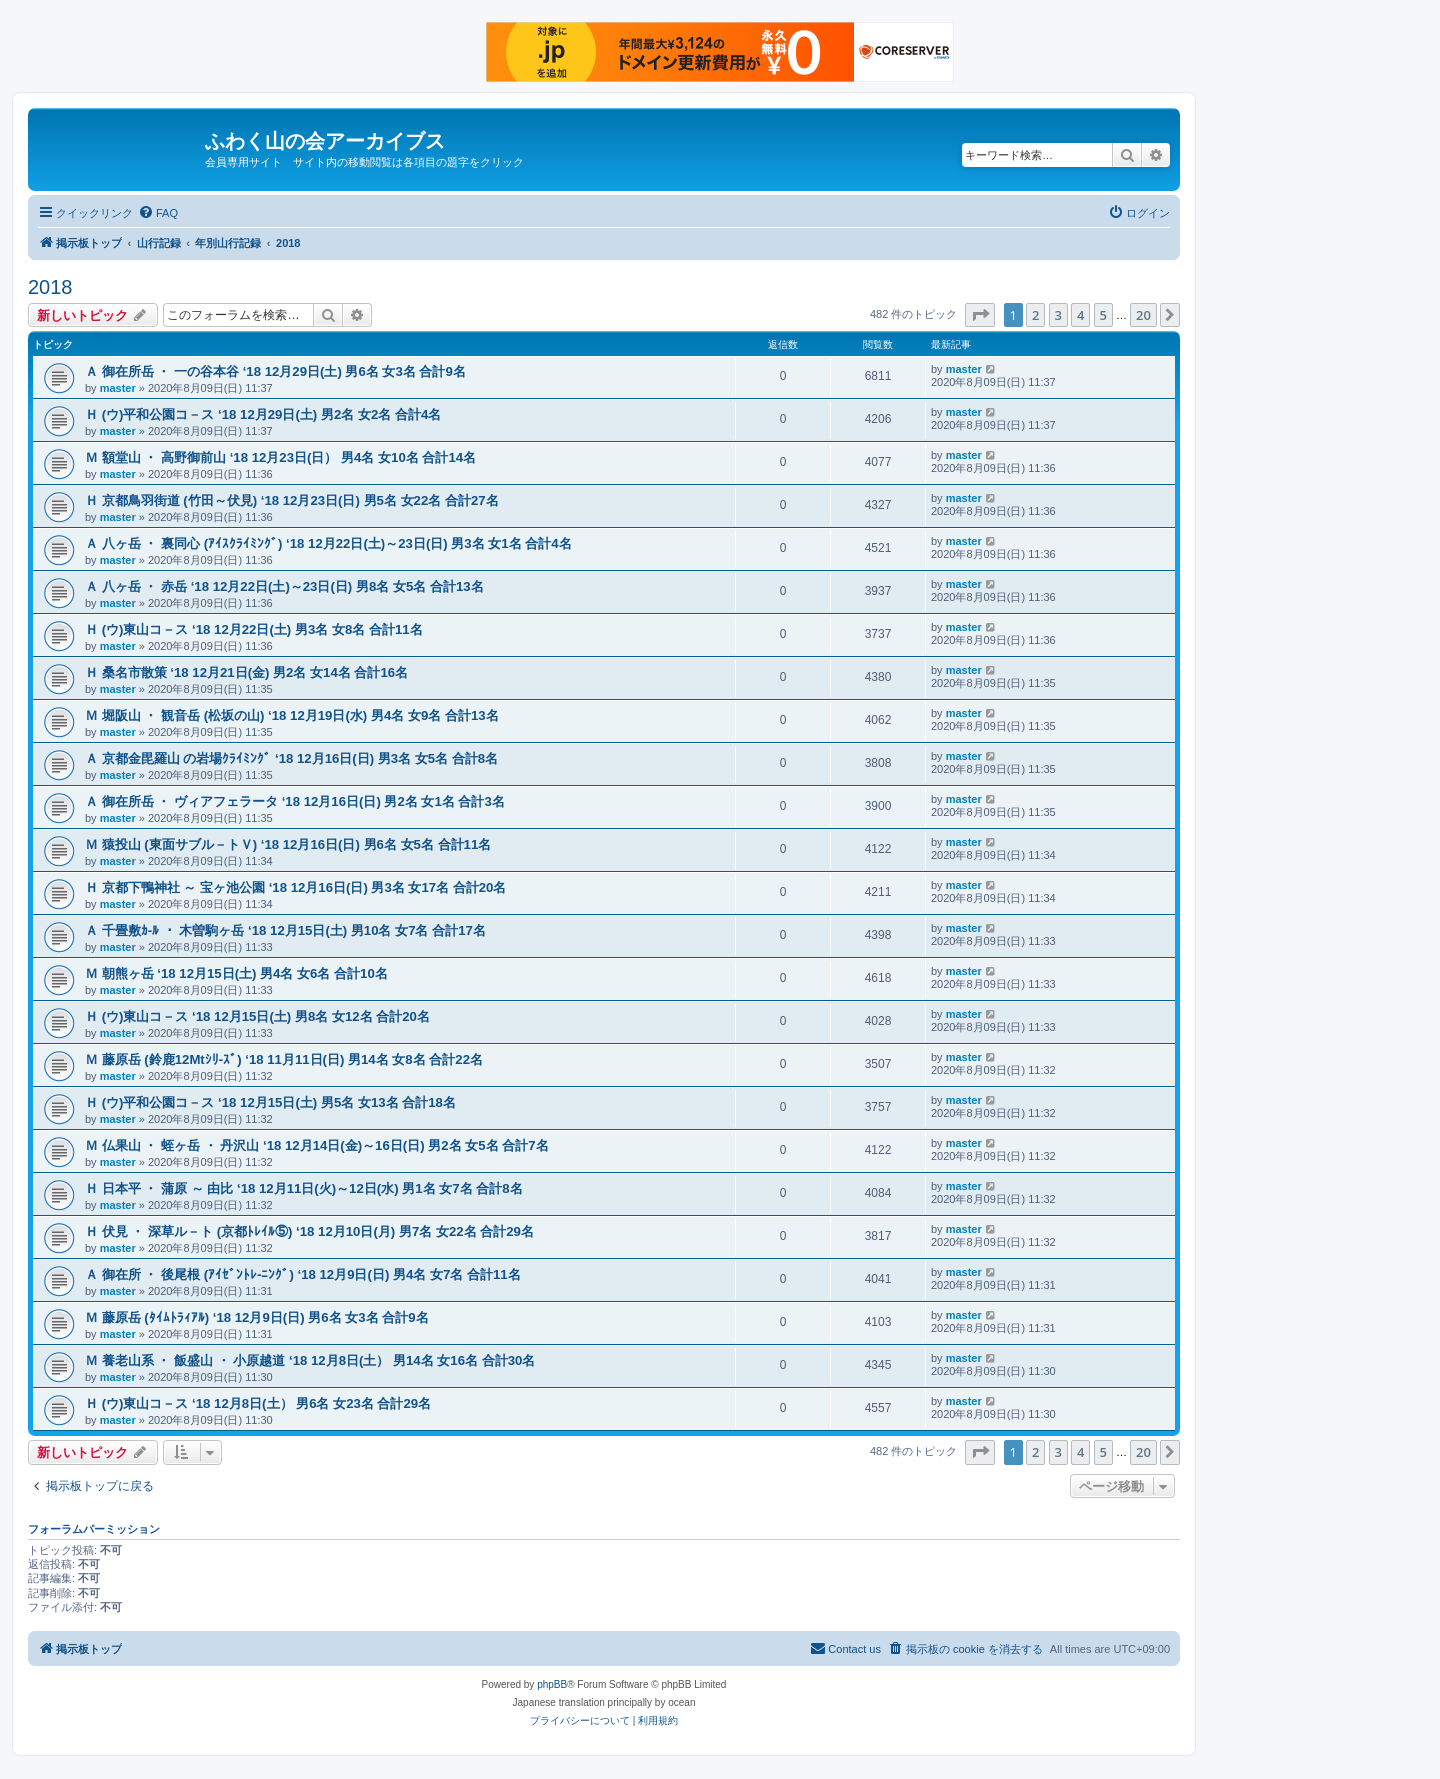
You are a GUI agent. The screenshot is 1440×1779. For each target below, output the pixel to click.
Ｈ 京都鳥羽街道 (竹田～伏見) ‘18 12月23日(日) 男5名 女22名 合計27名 (292, 500)
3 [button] (1058, 315)
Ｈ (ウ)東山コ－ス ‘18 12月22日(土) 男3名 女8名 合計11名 (254, 629)
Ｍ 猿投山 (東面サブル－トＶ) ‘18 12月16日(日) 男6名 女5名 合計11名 (288, 844)
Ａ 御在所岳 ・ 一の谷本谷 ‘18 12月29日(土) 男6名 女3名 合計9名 (275, 371)
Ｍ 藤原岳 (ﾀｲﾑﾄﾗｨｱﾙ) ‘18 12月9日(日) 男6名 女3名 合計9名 (257, 1317)
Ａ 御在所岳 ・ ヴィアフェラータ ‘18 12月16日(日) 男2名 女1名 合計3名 (295, 801)
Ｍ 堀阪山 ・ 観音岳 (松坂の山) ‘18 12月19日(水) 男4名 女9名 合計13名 (292, 715)
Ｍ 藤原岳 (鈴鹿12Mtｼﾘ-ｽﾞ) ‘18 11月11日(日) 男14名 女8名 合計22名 (284, 1059)
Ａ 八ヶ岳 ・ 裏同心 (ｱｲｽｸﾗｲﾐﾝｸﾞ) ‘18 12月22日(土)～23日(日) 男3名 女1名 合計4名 (328, 543)
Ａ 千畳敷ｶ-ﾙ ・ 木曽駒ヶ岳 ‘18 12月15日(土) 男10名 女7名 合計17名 (285, 930)
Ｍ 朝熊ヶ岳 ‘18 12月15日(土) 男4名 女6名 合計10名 (236, 973)
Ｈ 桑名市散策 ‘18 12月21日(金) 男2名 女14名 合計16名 (246, 672)
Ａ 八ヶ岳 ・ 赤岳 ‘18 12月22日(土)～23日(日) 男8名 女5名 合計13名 (284, 586)
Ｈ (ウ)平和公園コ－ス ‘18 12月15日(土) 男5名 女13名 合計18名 (270, 1102)
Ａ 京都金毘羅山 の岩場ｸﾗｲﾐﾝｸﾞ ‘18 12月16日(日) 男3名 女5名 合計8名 (291, 758)
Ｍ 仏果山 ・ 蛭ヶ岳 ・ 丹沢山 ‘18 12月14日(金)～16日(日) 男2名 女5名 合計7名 (317, 1145)
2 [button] (1035, 315)
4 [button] (1080, 315)
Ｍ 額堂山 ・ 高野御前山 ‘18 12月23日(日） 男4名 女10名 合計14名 (280, 457)
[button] (980, 315)
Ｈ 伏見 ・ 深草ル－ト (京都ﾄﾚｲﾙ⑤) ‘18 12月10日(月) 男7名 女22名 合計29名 (309, 1231)
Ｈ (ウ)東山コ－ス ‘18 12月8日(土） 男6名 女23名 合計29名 (258, 1403)
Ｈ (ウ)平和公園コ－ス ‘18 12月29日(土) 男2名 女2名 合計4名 (263, 414)
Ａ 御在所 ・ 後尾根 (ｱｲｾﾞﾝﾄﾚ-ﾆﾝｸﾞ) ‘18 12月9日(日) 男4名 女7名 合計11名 (303, 1274)
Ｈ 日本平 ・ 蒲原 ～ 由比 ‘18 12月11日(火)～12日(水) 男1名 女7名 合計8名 (304, 1188)
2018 (50, 287)
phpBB (552, 1684)
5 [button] (1103, 315)
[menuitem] (158, 213)
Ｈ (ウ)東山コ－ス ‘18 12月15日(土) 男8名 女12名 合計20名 (257, 1016)
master (118, 388)
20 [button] (1143, 315)
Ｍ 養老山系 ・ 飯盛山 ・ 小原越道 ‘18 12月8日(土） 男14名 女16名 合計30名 (310, 1360)
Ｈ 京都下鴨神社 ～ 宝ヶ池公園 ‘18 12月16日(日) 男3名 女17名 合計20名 (295, 887)
